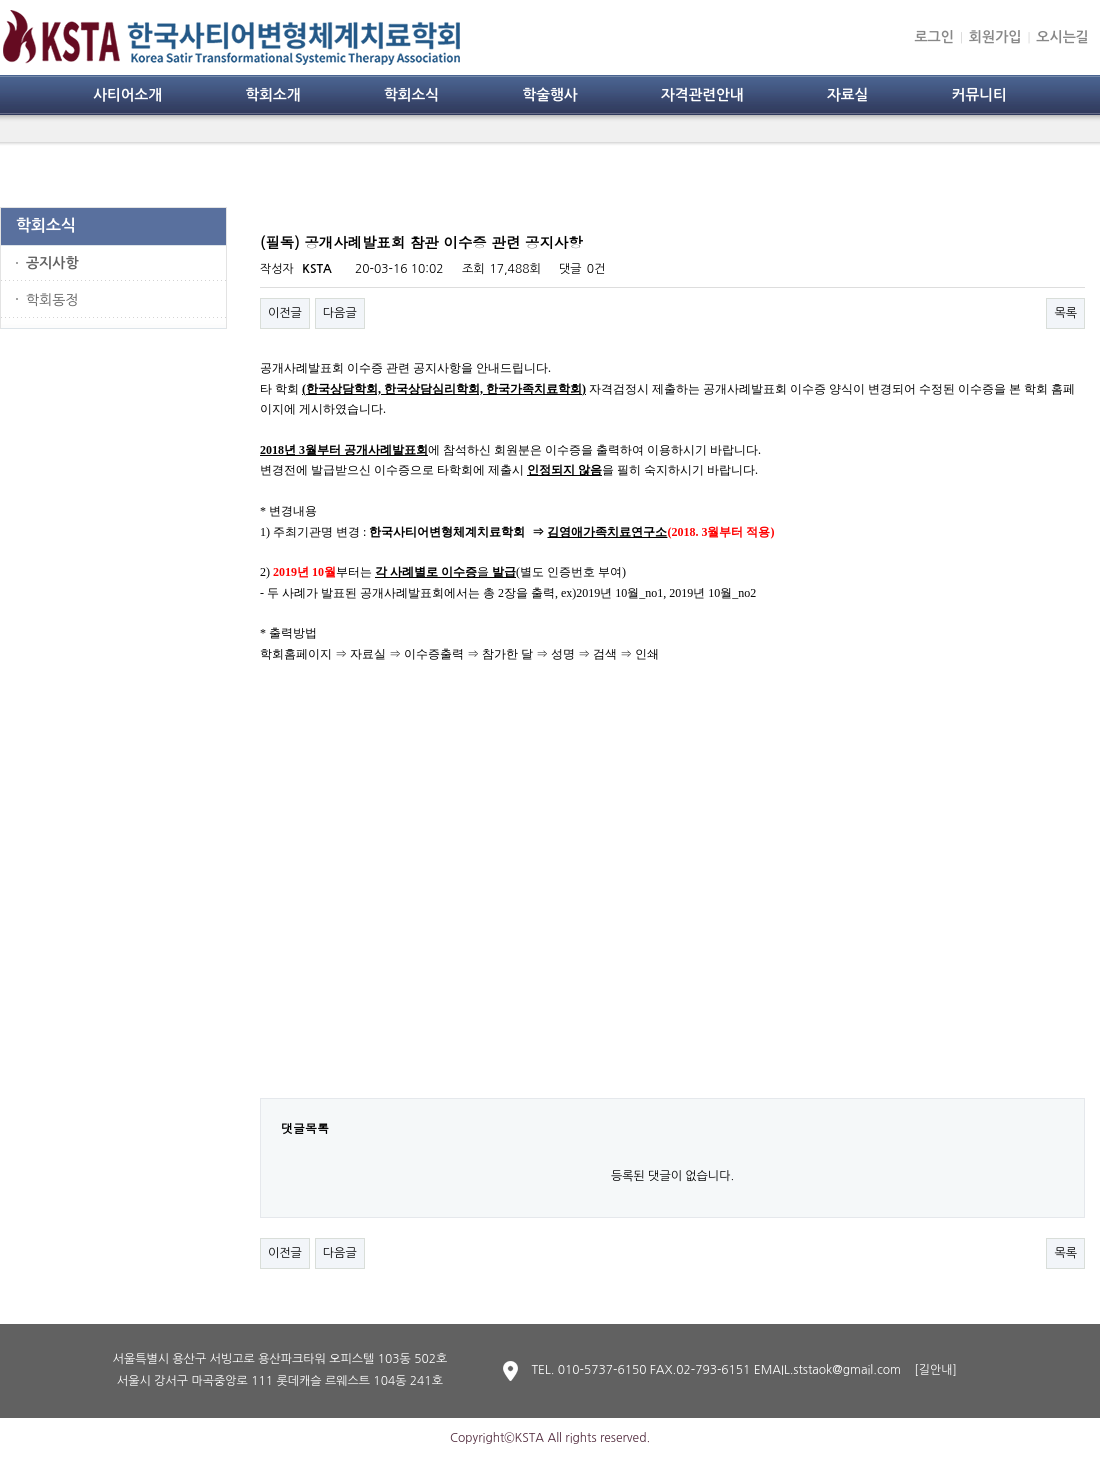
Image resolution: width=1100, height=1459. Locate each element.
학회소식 (411, 95)
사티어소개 (127, 95)
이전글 (285, 313)
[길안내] (935, 1370)
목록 (1065, 313)
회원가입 (995, 37)
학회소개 (272, 95)
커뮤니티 (979, 95)
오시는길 (1062, 37)
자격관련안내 (702, 95)
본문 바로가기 (0, 0)
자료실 (847, 95)
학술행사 (549, 95)
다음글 (340, 313)
